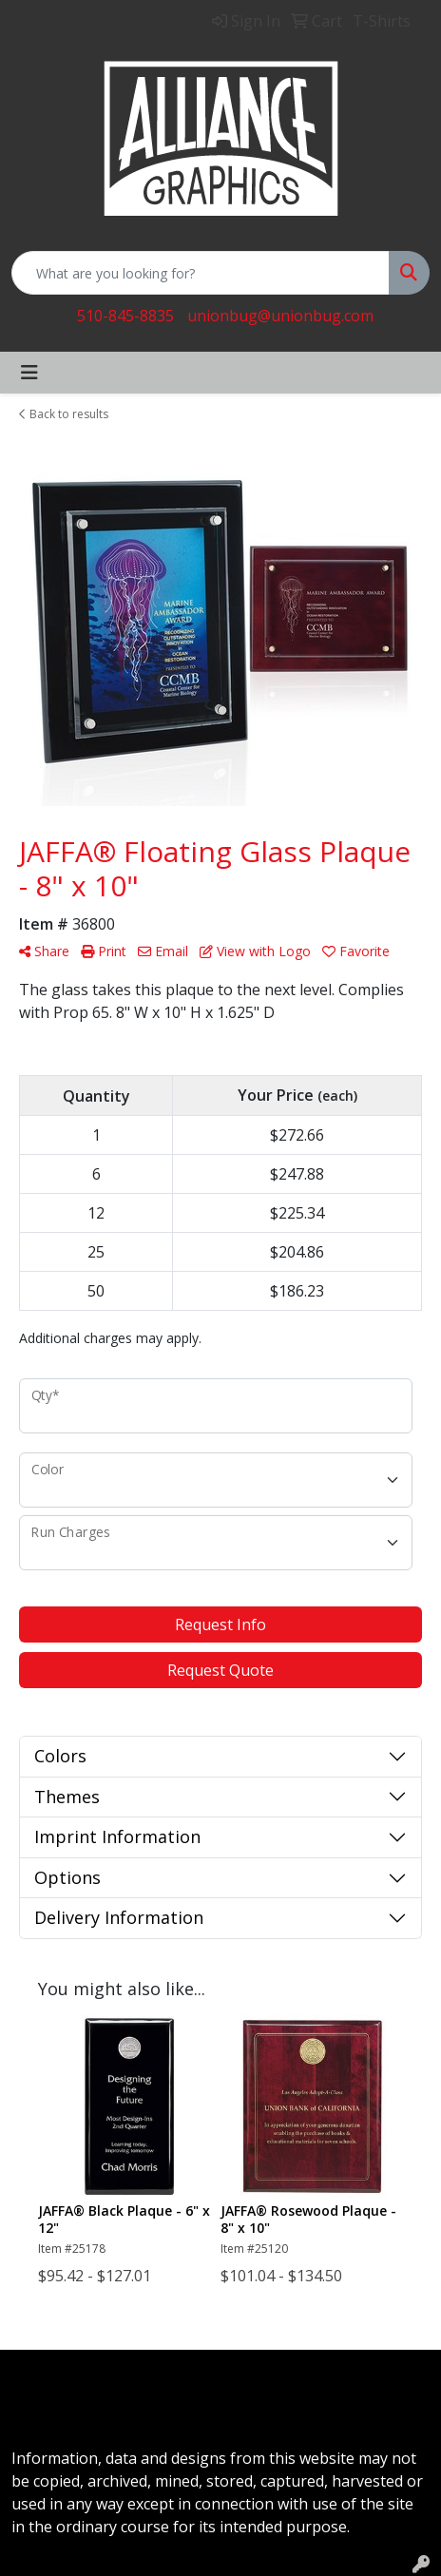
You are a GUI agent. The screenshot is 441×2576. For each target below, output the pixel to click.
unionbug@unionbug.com (280, 315)
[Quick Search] (200, 273)
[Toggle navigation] (29, 372)
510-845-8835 (125, 315)
